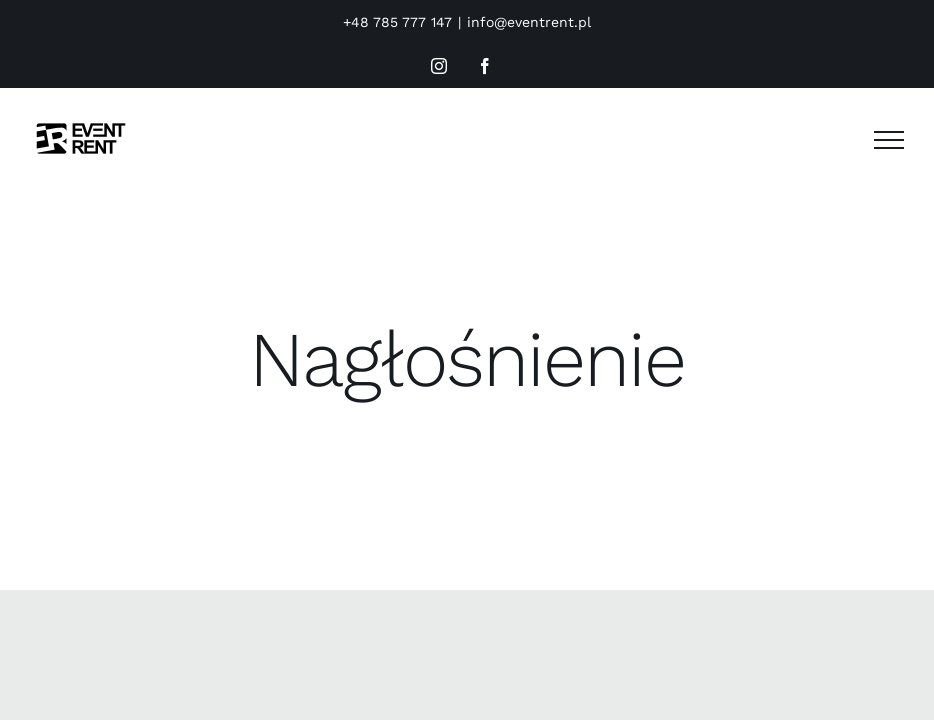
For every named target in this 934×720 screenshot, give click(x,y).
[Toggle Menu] (889, 140)
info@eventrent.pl (529, 22)
